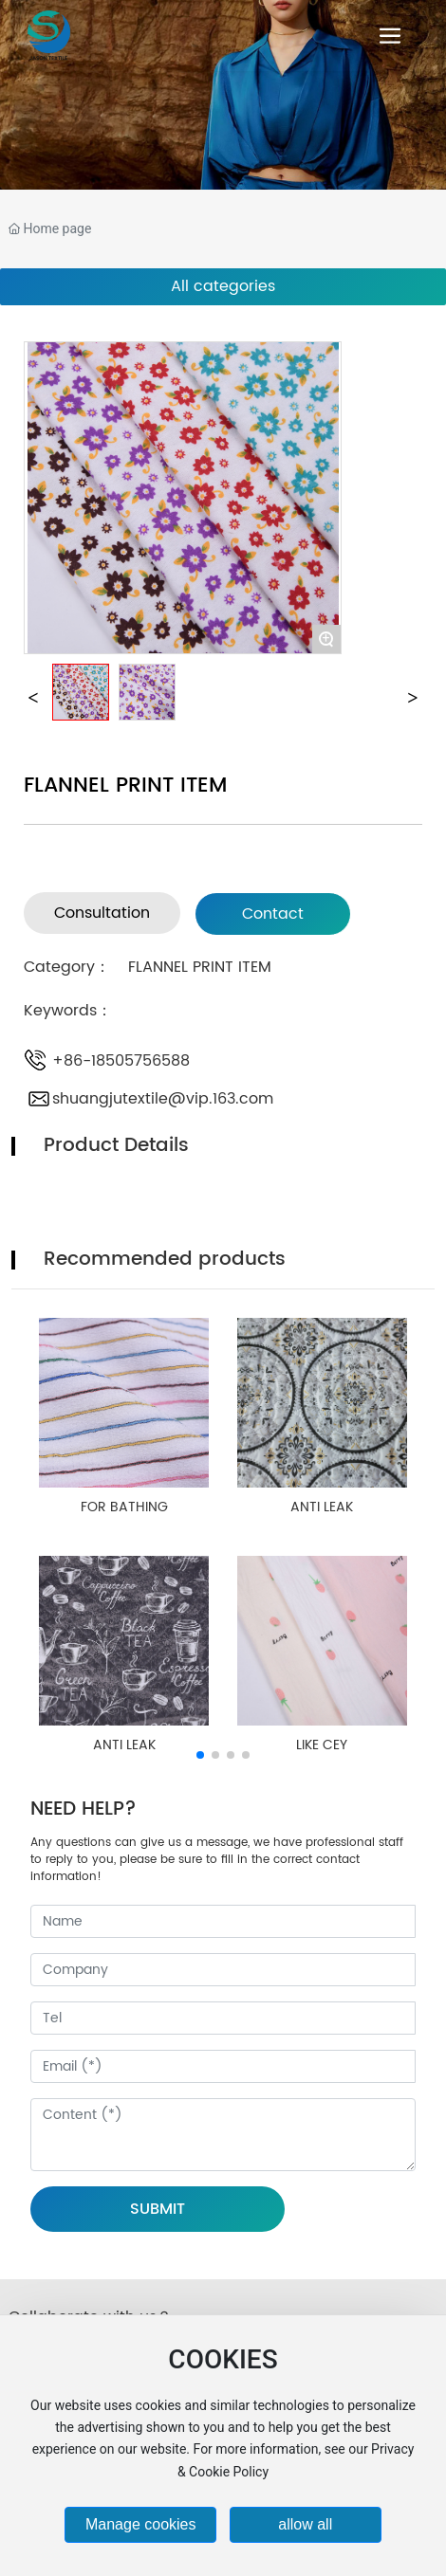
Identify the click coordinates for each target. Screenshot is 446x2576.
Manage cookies (140, 2524)
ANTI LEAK (321, 1507)
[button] (200, 1755)
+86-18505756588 (121, 1061)
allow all (305, 2524)
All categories (223, 286)
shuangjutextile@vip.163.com (162, 1099)
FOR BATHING (124, 1507)
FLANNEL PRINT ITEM (199, 967)
